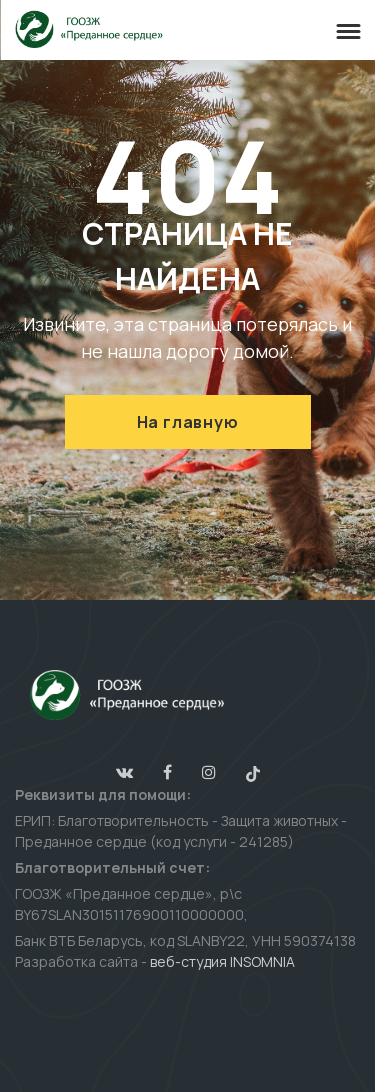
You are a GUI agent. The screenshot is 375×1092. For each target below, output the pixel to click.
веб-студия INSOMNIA (222, 961)
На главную (188, 422)
